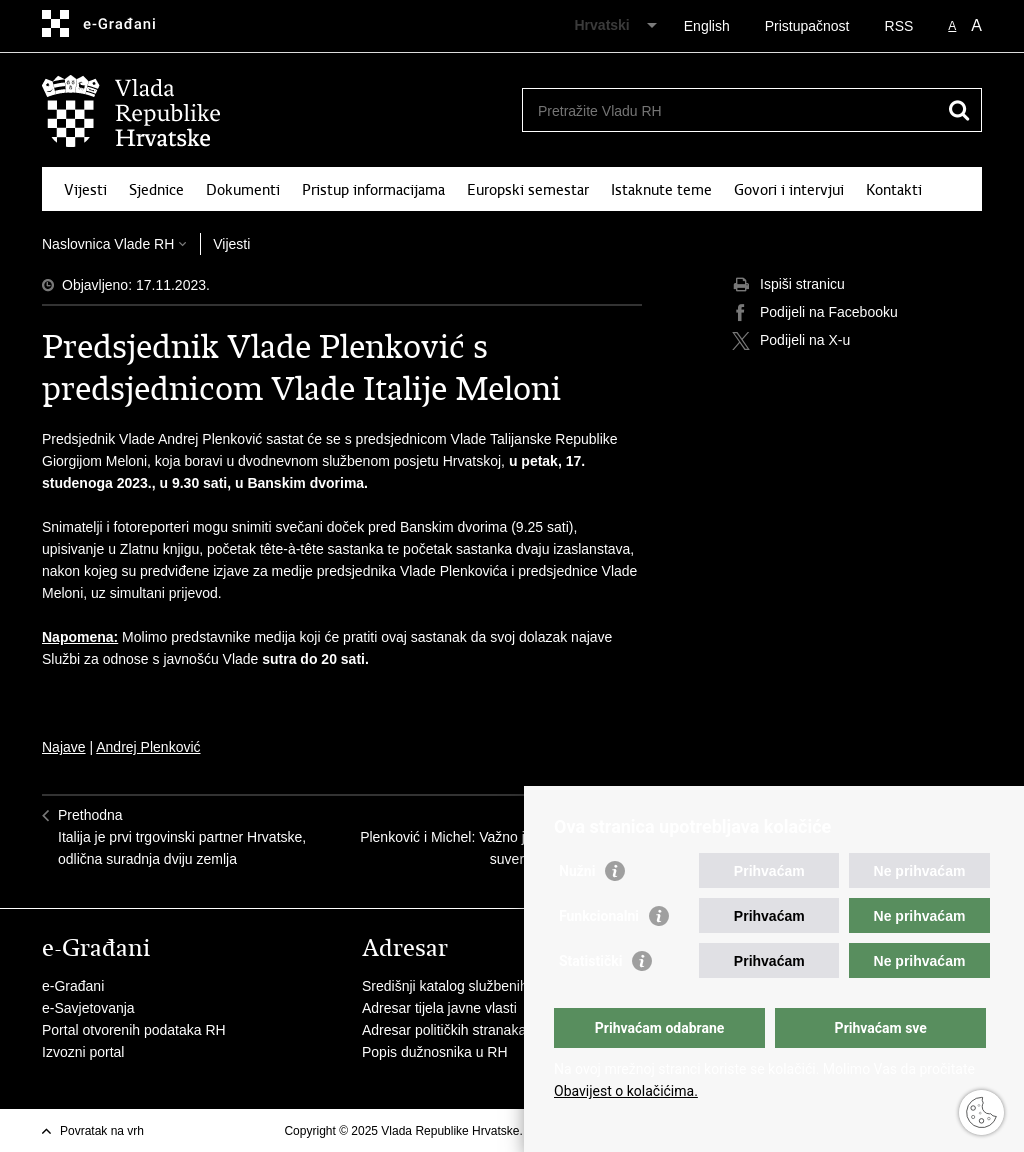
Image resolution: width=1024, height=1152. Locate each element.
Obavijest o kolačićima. (626, 1091)
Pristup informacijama (373, 190)
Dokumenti (243, 190)
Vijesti (85, 190)
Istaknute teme (661, 190)
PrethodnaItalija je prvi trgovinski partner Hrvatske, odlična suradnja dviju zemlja (182, 837)
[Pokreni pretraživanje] (959, 110)
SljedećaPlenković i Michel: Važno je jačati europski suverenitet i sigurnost (493, 837)
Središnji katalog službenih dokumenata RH (497, 986)
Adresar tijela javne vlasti (439, 1008)
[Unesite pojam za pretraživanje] (730, 110)
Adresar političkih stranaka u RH (462, 1030)
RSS (899, 26)
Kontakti (894, 190)
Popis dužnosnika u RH (435, 1052)
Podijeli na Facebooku (815, 313)
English (707, 26)
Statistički (590, 961)
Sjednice (156, 190)
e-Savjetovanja (88, 1008)
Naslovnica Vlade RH (108, 244)
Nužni (577, 871)
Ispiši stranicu (788, 285)
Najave (64, 747)
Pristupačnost (807, 26)
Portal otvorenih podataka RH (134, 1030)
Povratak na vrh (102, 1131)
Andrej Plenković (148, 747)
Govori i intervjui (789, 190)
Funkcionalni (599, 916)
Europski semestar (528, 190)
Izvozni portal (83, 1052)
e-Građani (73, 986)
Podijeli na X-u (791, 341)
